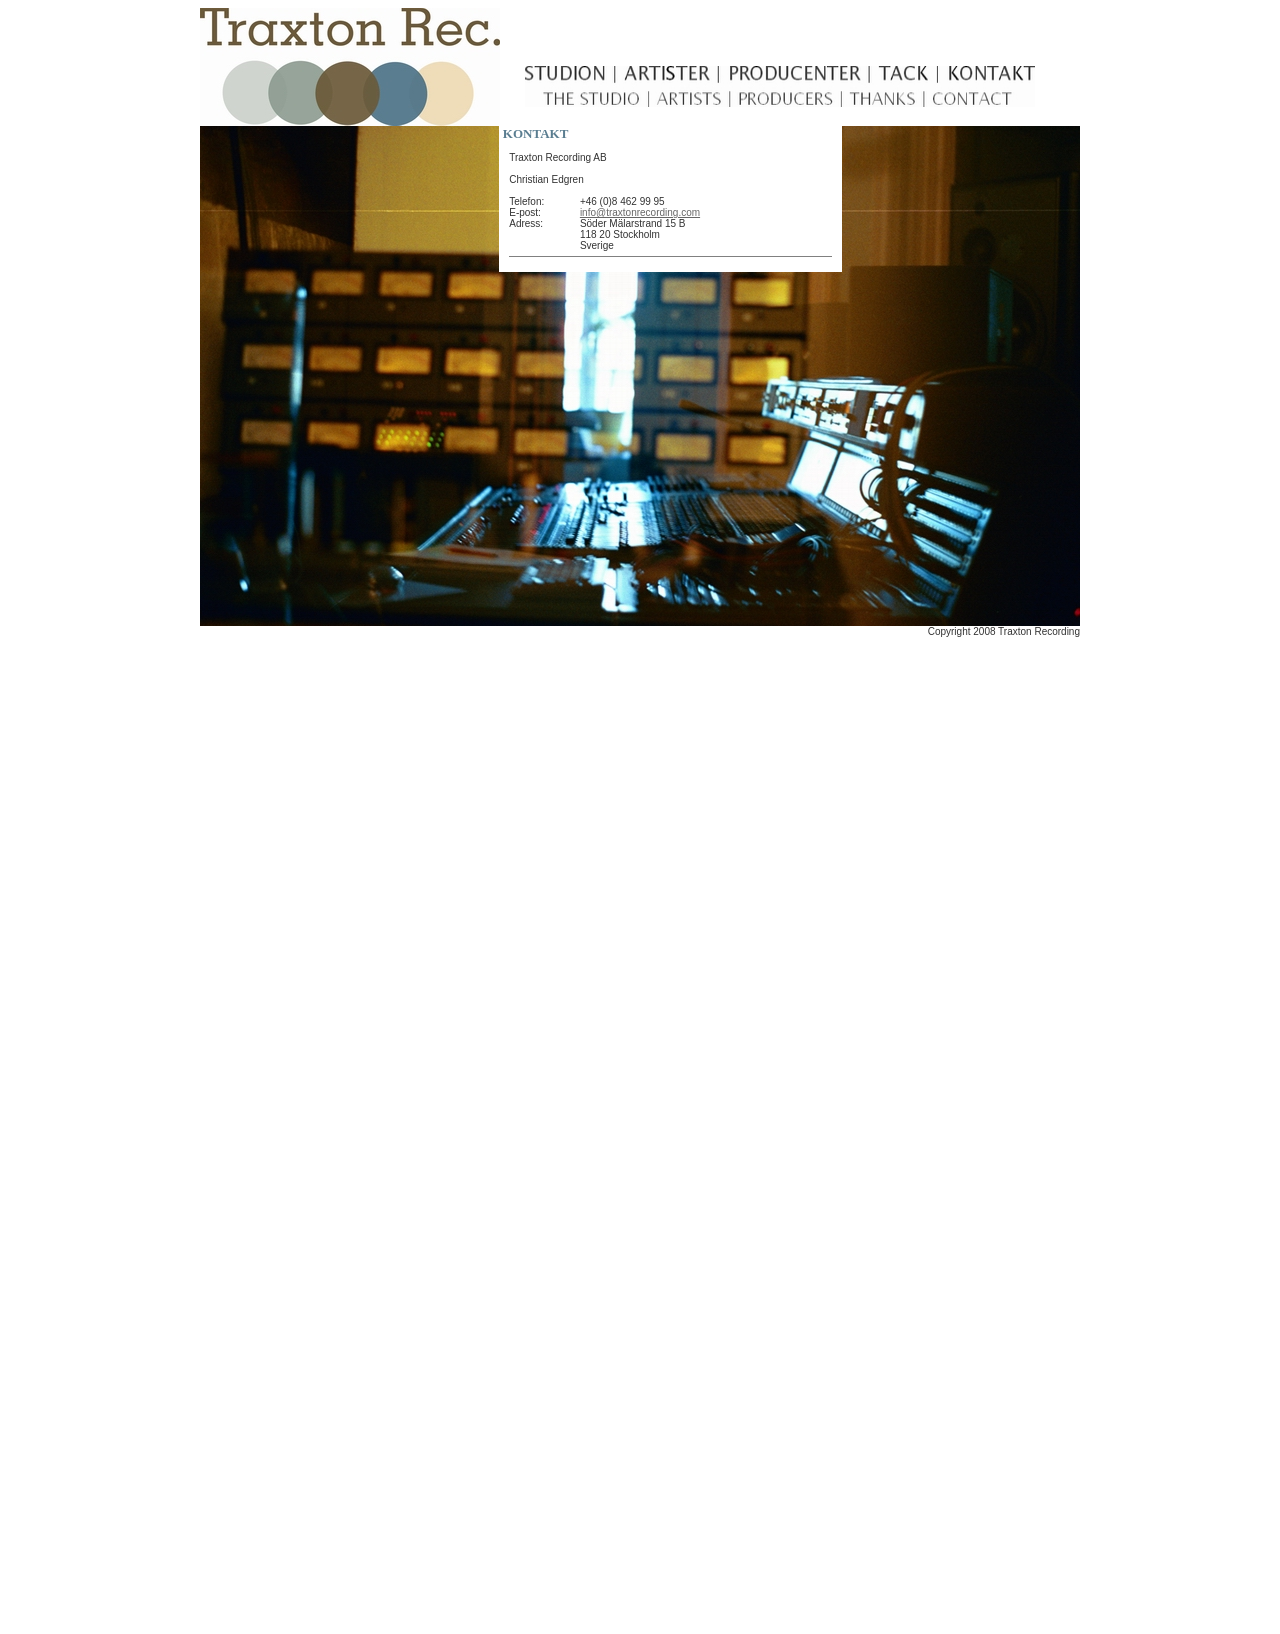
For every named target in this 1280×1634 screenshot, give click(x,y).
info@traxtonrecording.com (640, 212)
